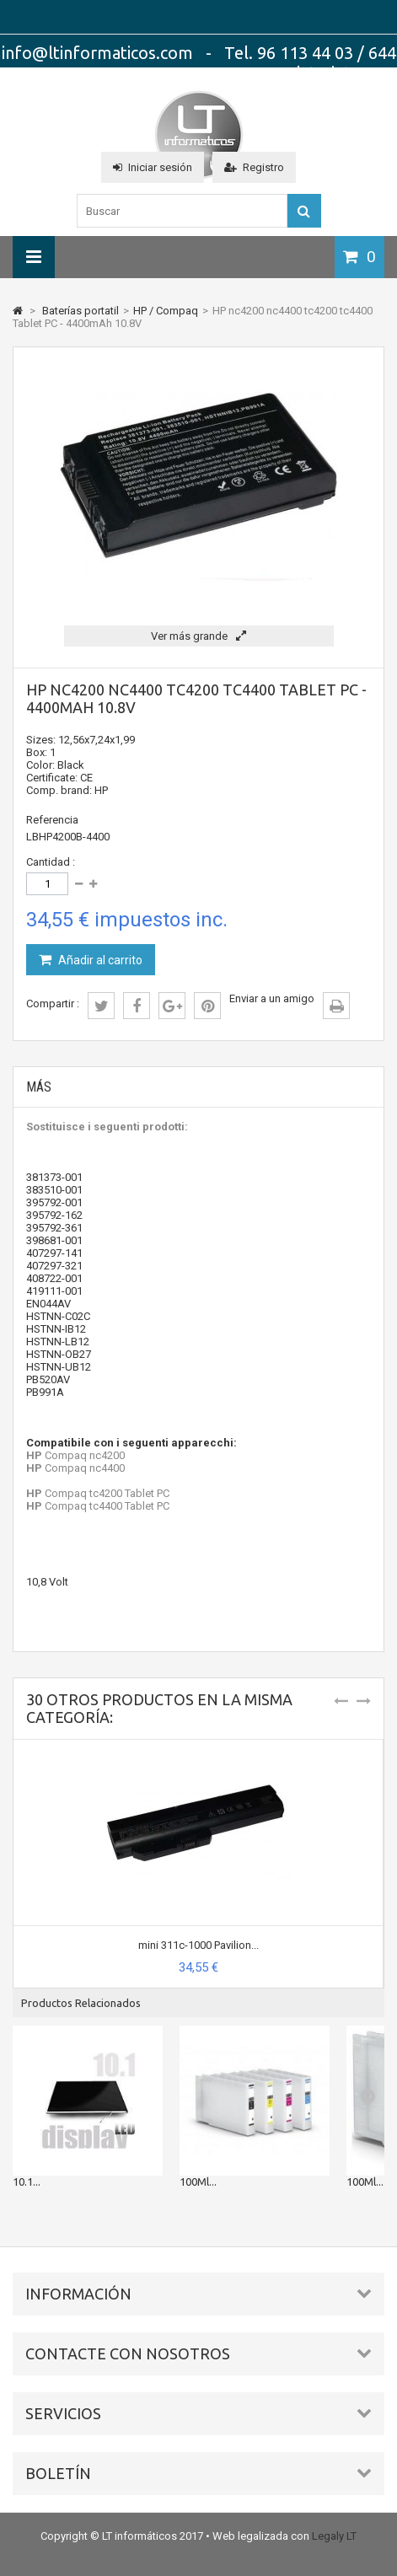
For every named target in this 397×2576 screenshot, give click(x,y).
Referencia (52, 819)
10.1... (26, 2181)
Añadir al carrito (99, 960)
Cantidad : (50, 862)
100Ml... (198, 2181)
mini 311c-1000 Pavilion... (198, 1945)
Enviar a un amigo (271, 998)
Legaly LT (334, 2536)
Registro (254, 167)
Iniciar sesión (152, 167)
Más (38, 1087)
